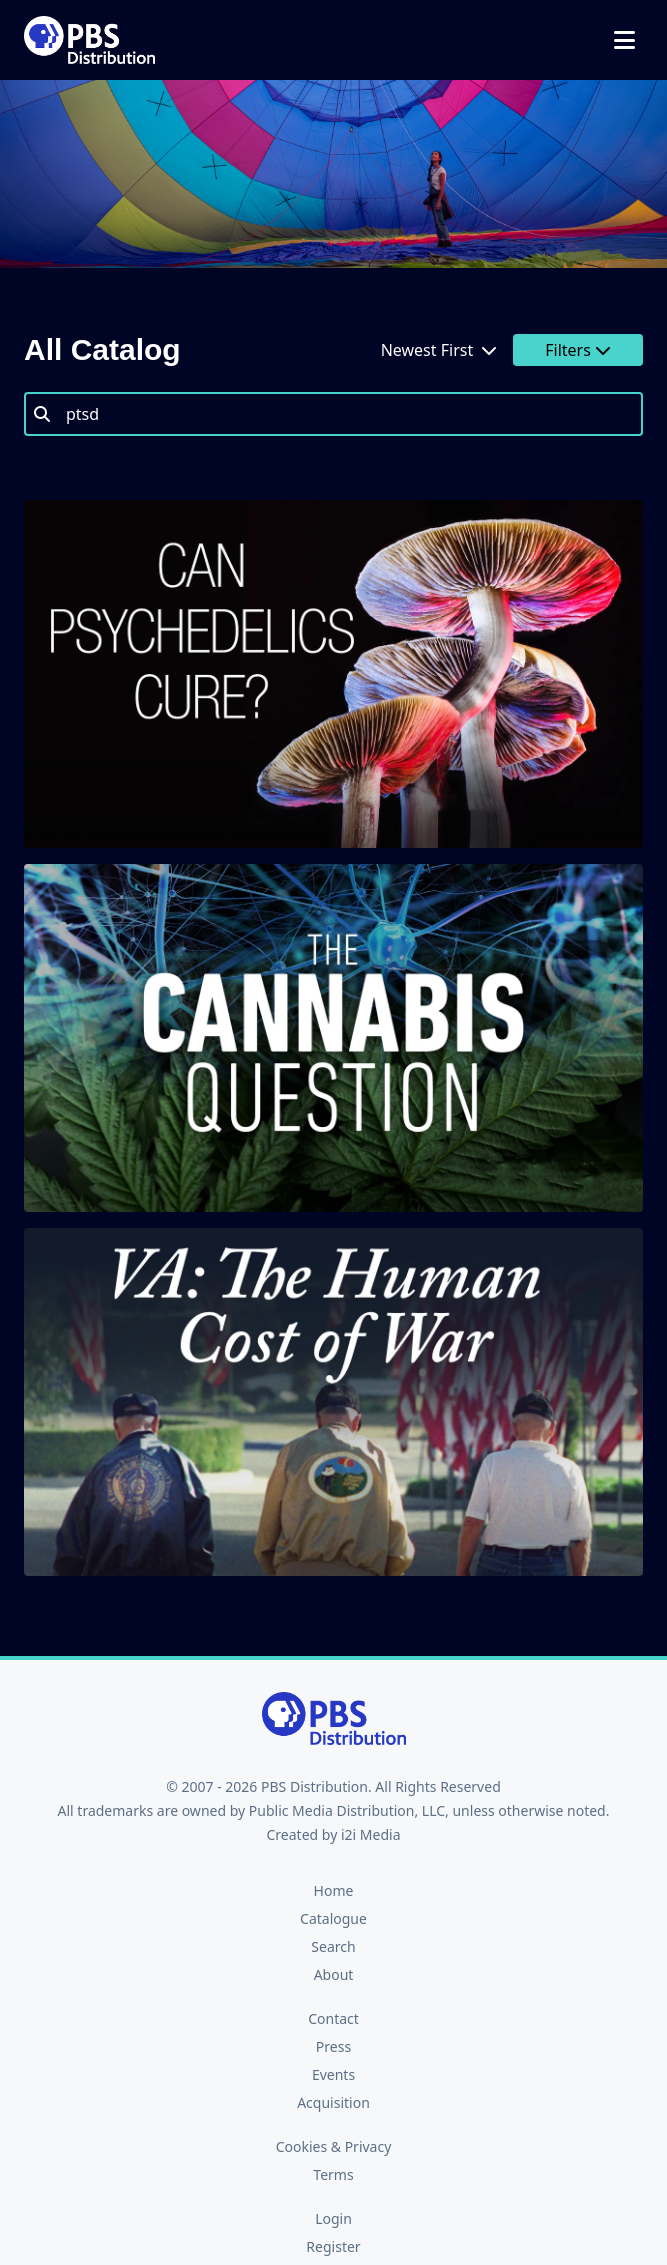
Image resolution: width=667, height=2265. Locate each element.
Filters (578, 350)
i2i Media (371, 1834)
